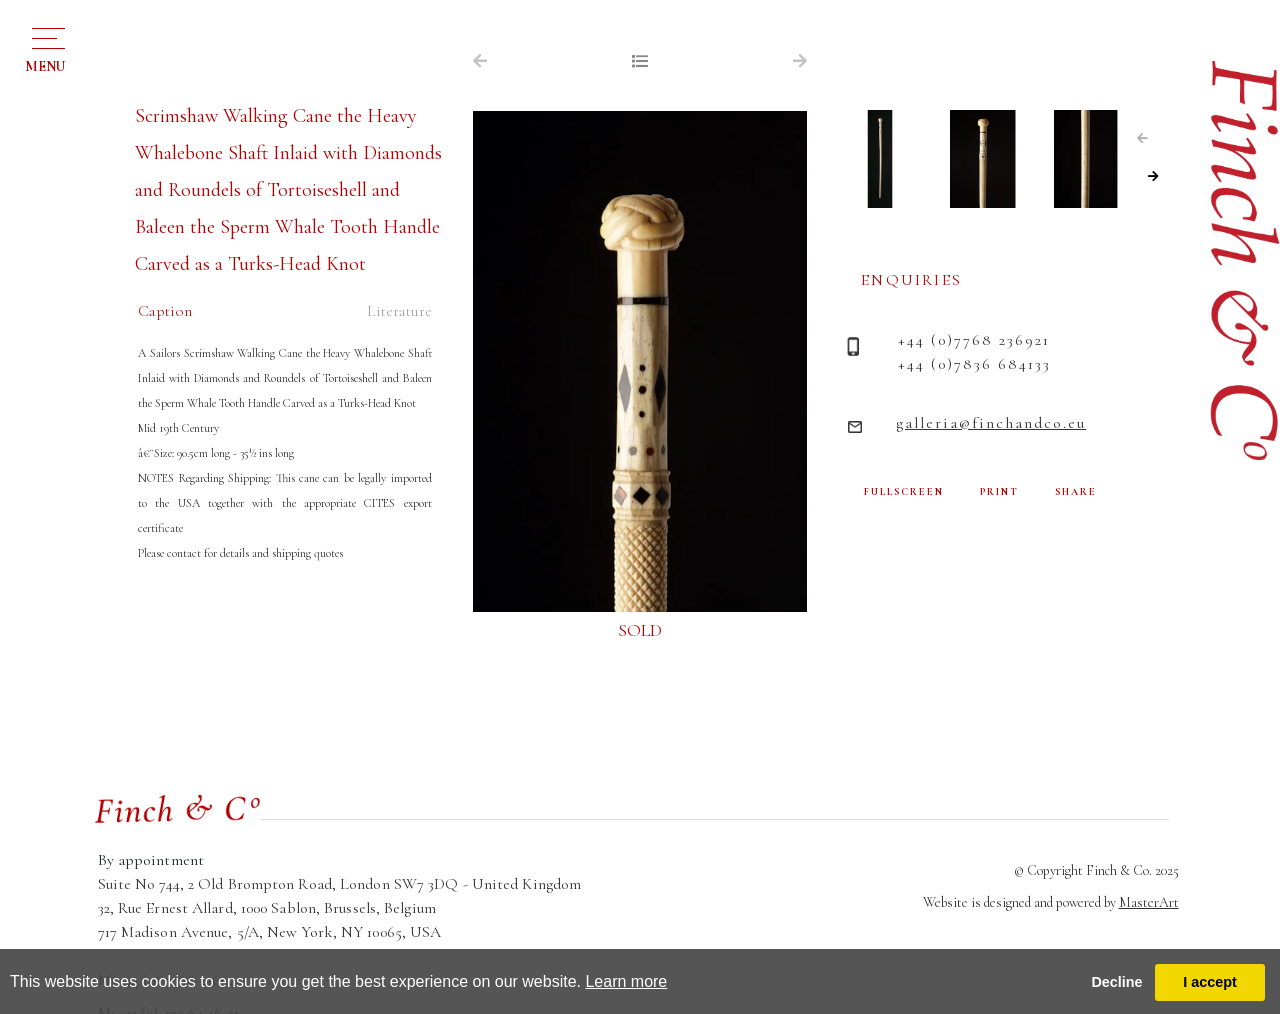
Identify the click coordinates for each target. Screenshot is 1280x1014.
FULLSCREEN (904, 492)
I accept (1210, 982)
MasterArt (1149, 902)
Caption (165, 311)
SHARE (1076, 492)
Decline (1116, 982)
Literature (399, 311)
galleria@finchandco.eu (991, 423)
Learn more (626, 981)
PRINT (999, 492)
